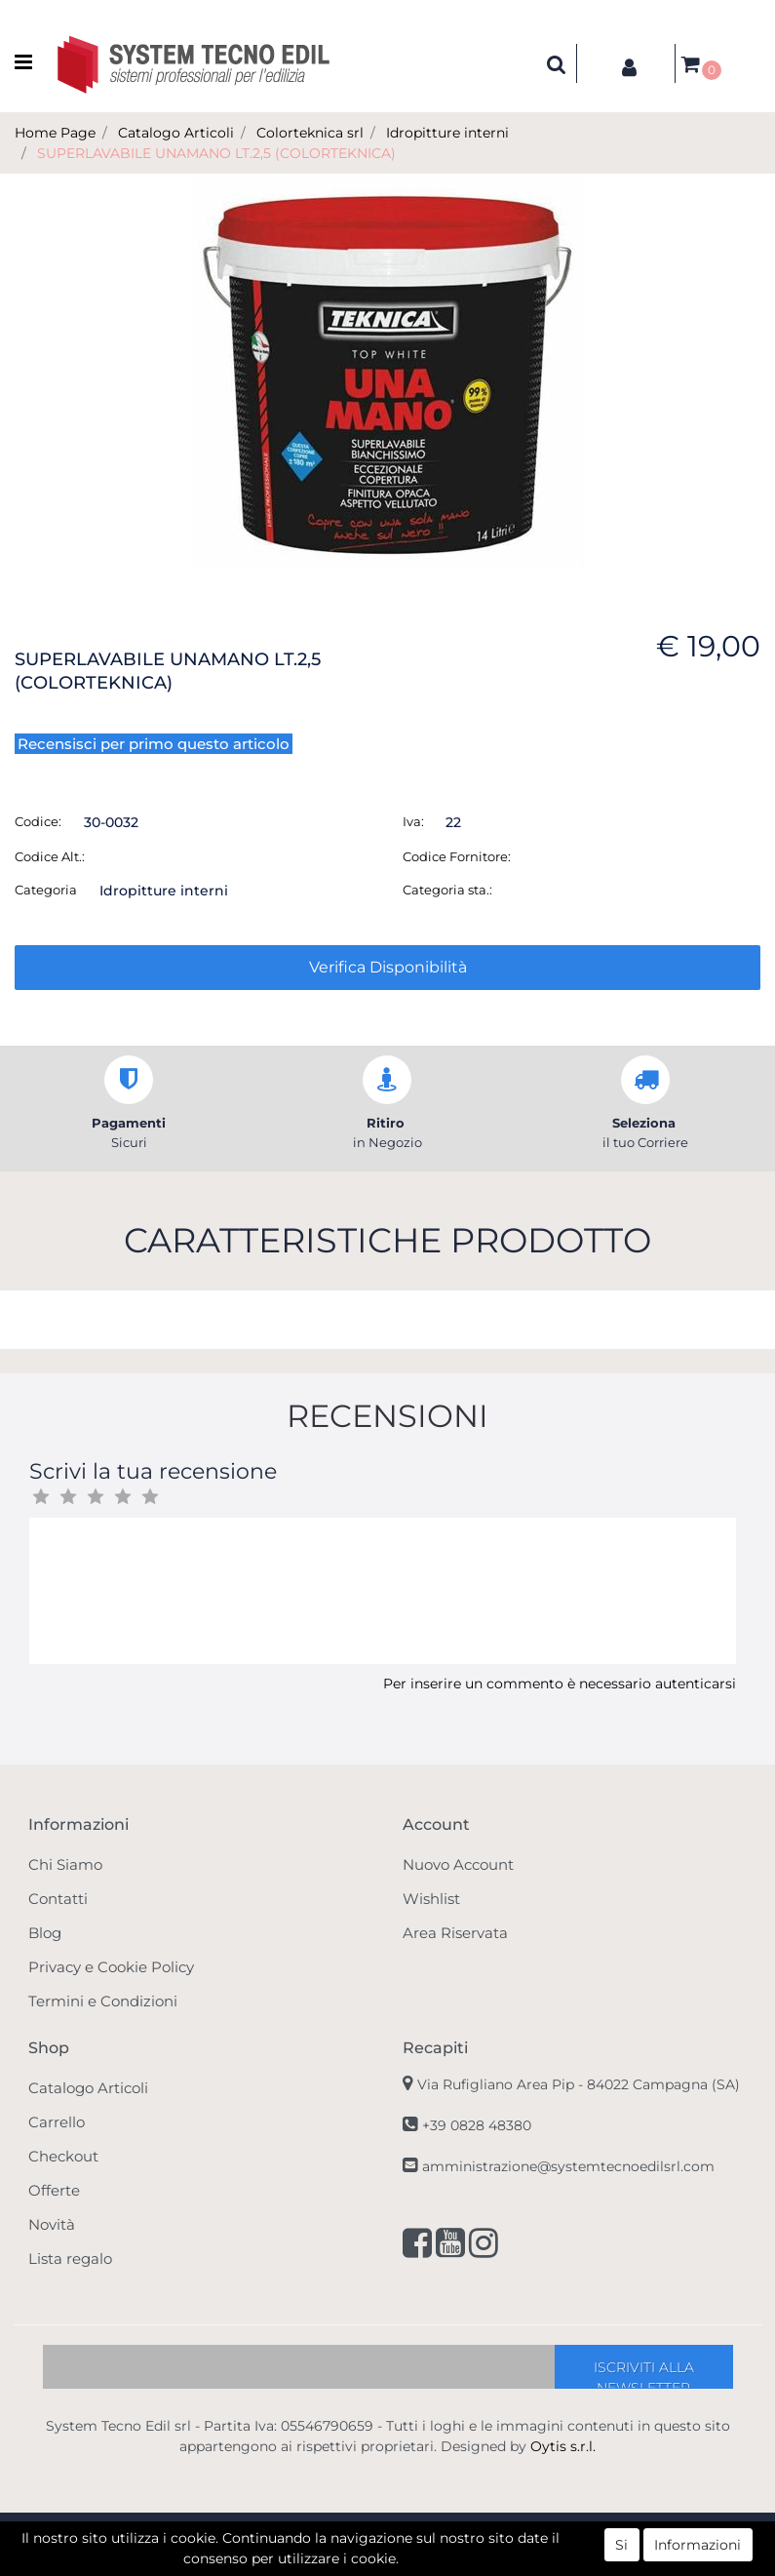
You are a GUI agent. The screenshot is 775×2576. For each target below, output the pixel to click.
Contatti (58, 1898)
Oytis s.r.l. (563, 2446)
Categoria (46, 889)
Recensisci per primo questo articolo (154, 743)
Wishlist (431, 1898)
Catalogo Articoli (176, 132)
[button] (556, 63)
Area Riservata (455, 1932)
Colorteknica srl (310, 132)
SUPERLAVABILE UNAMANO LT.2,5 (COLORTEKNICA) (216, 153)
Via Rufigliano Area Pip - (578, 2084)
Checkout (63, 2156)
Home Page (55, 132)
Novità (51, 2224)
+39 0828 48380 (476, 2125)
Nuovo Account (458, 1864)
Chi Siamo (65, 1864)
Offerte (54, 2190)
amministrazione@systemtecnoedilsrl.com (568, 2166)
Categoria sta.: (447, 889)
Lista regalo (70, 2258)
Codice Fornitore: (457, 856)
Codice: (38, 821)
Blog (44, 1932)
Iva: (413, 821)
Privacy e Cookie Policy (111, 1967)
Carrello (56, 2122)
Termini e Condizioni (102, 2001)
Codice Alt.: (50, 856)
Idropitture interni (447, 132)
